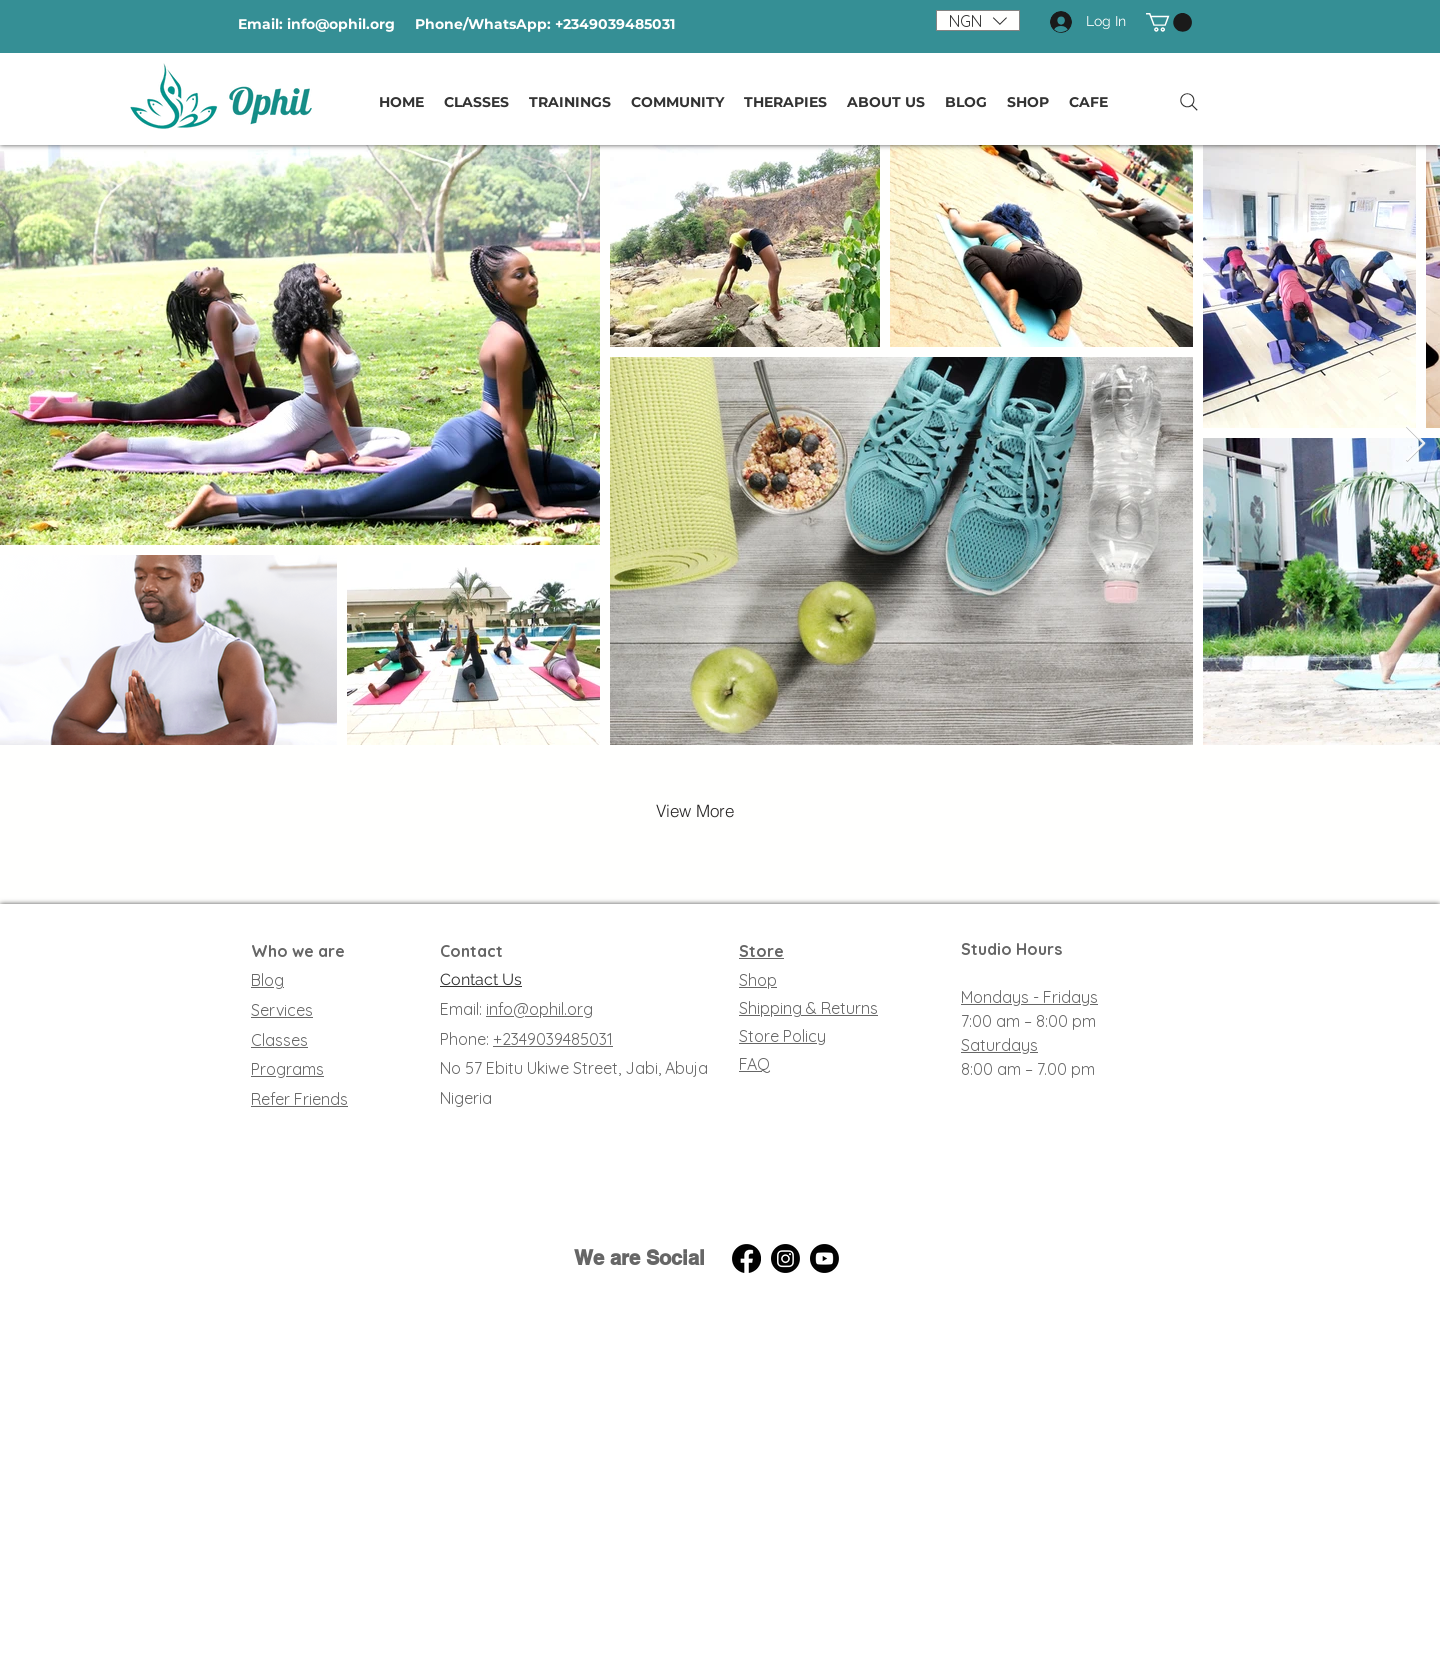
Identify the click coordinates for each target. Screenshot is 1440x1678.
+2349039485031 (553, 1039)
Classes (279, 1040)
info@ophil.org (341, 24)
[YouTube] (824, 1258)
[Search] (1189, 102)
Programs (287, 1069)
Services (282, 1010)
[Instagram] (785, 1258)
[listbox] (978, 20)
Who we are (298, 951)
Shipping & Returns (808, 1008)
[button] (978, 20)
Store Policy (782, 1036)
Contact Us (481, 979)
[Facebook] (746, 1258)
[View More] (695, 811)
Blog (267, 980)
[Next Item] (1415, 444)
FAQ (754, 1064)
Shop (758, 980)
